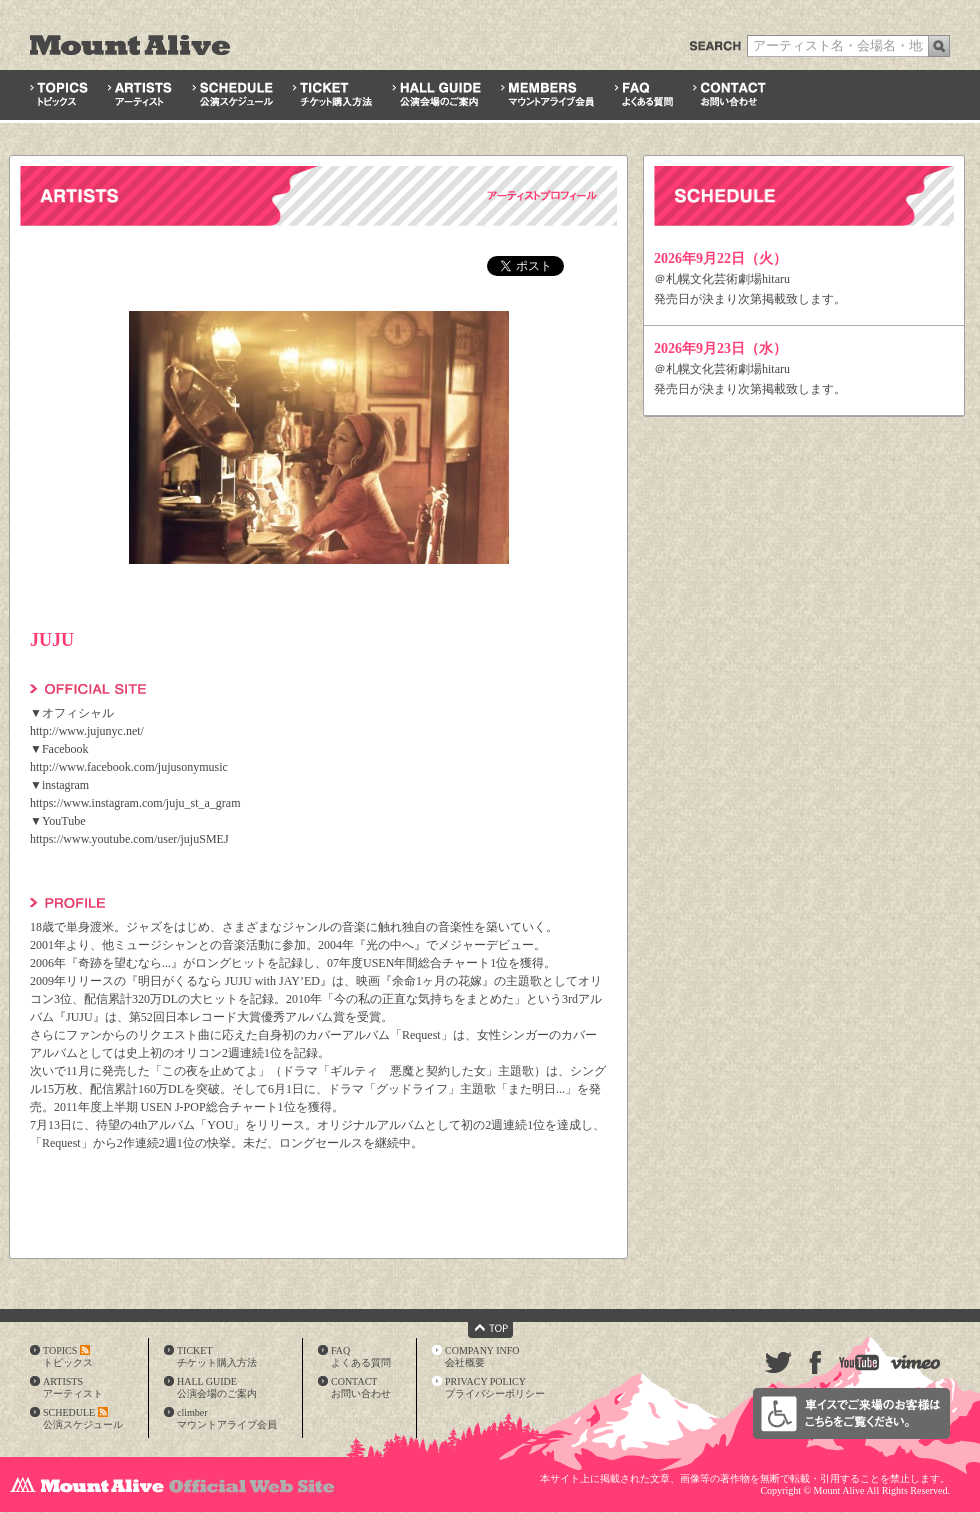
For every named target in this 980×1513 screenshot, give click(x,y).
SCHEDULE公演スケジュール (83, 1418)
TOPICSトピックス (68, 1356)
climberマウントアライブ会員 (227, 1418)
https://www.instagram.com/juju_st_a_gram (135, 803)
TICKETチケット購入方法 (217, 1356)
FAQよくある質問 (361, 1356)
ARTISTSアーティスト (73, 1387)
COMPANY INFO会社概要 (482, 1356)
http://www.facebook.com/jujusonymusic (129, 767)
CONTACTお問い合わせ (361, 1387)
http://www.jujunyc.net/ (87, 731)
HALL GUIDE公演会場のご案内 (217, 1387)
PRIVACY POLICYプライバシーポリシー (495, 1387)
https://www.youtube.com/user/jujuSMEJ (129, 839)
